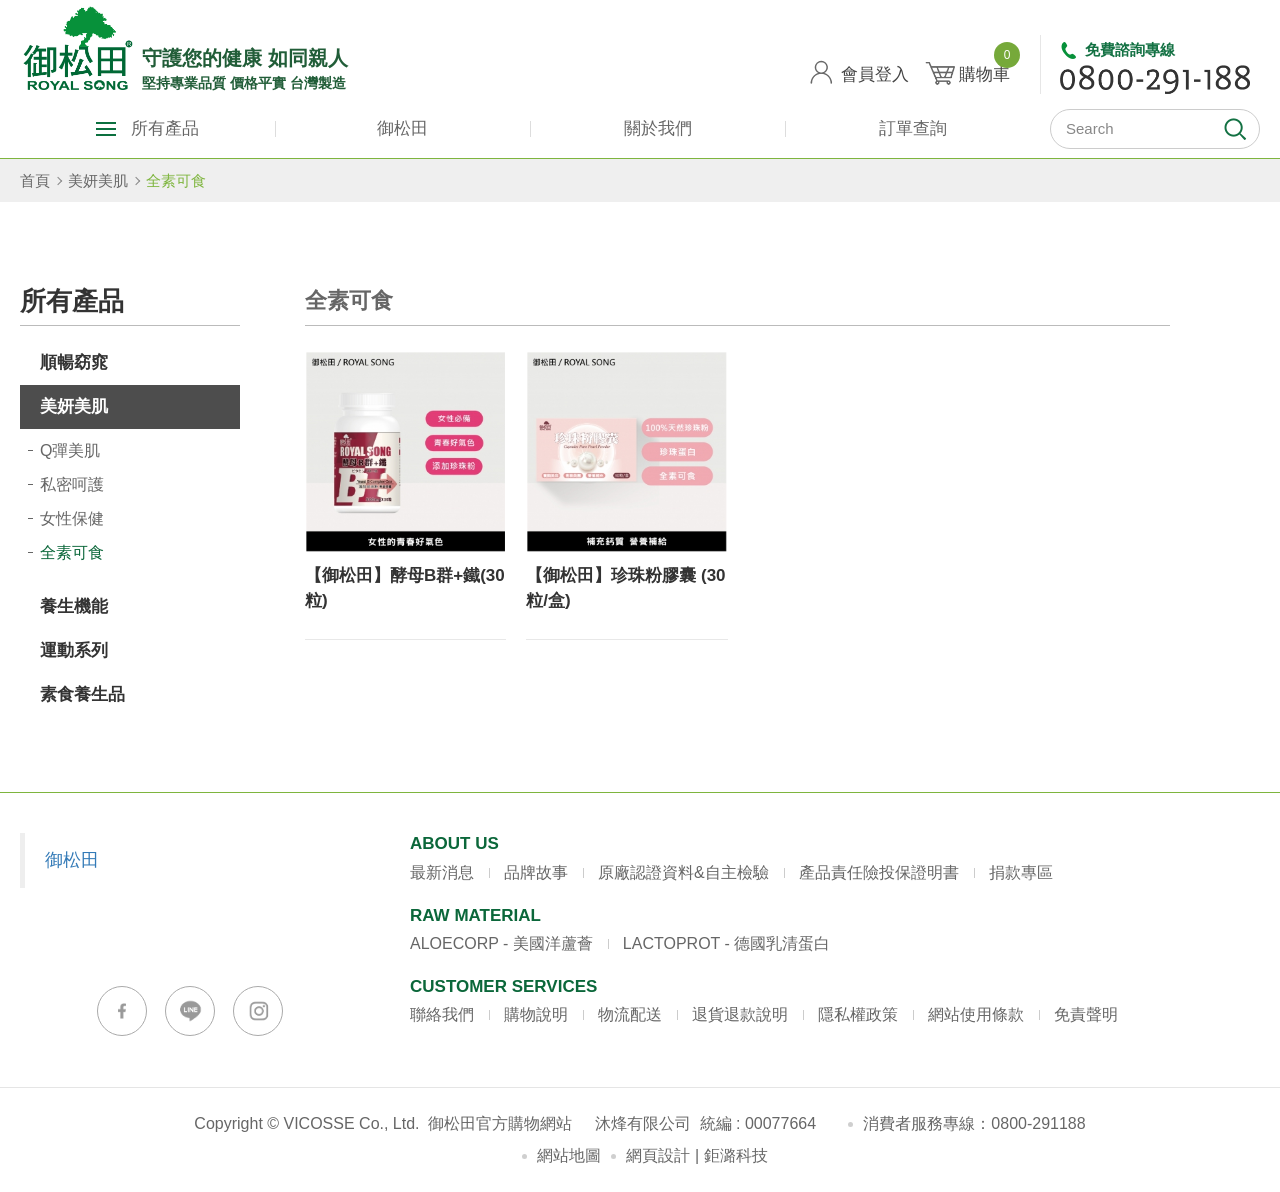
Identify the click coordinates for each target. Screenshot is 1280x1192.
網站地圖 (569, 1155)
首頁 (35, 180)
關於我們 (658, 128)
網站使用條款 (976, 1014)
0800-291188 (1038, 1123)
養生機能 (74, 606)
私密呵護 (72, 484)
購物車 (984, 67)
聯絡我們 (442, 1014)
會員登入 (875, 74)
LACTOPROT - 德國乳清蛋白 (726, 943)
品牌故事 (536, 872)
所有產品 (165, 128)
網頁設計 (658, 1155)
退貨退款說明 (740, 1014)
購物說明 (536, 1014)
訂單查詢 (913, 128)
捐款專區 (1021, 872)
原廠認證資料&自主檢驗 (683, 872)
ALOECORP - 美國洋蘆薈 (501, 943)
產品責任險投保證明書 (879, 872)
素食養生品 (82, 694)
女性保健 (72, 518)
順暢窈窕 (74, 362)
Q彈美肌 (70, 450)
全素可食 (176, 180)
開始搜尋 (1235, 129)
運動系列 (74, 650)
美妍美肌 (98, 180)
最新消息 (442, 872)
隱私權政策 (858, 1014)
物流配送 (630, 1014)
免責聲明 (1086, 1014)
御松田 (402, 128)
